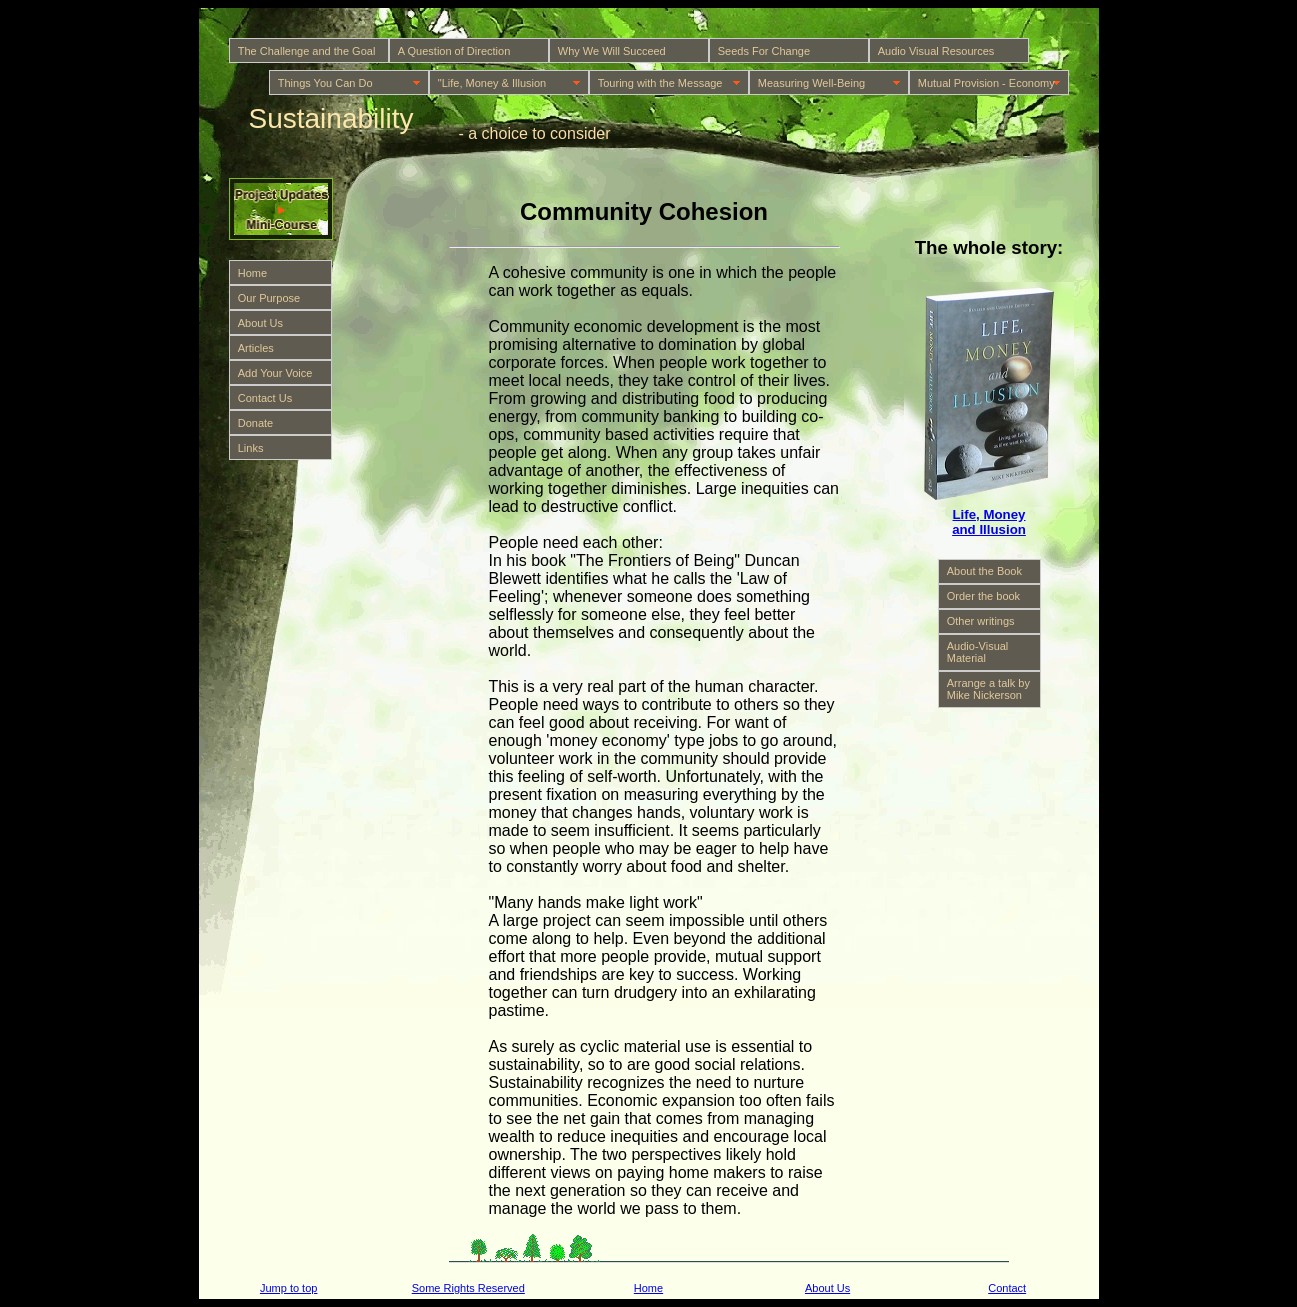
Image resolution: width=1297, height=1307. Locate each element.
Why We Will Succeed (612, 51)
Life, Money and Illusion (989, 522)
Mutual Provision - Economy (986, 83)
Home (252, 273)
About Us (260, 323)
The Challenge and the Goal (307, 51)
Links (251, 448)
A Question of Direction (454, 51)
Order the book (983, 596)
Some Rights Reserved (468, 1288)
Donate (255, 423)
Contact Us (265, 398)
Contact (1007, 1288)
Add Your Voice (275, 373)
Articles (256, 348)
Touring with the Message (660, 83)
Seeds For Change (764, 51)
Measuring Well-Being (811, 83)
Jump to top (288, 1288)
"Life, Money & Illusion (492, 83)
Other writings (981, 621)
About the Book (984, 571)
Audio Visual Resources (936, 51)
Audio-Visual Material (978, 652)
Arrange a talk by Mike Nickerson (988, 689)
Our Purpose (269, 298)
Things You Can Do (325, 83)
